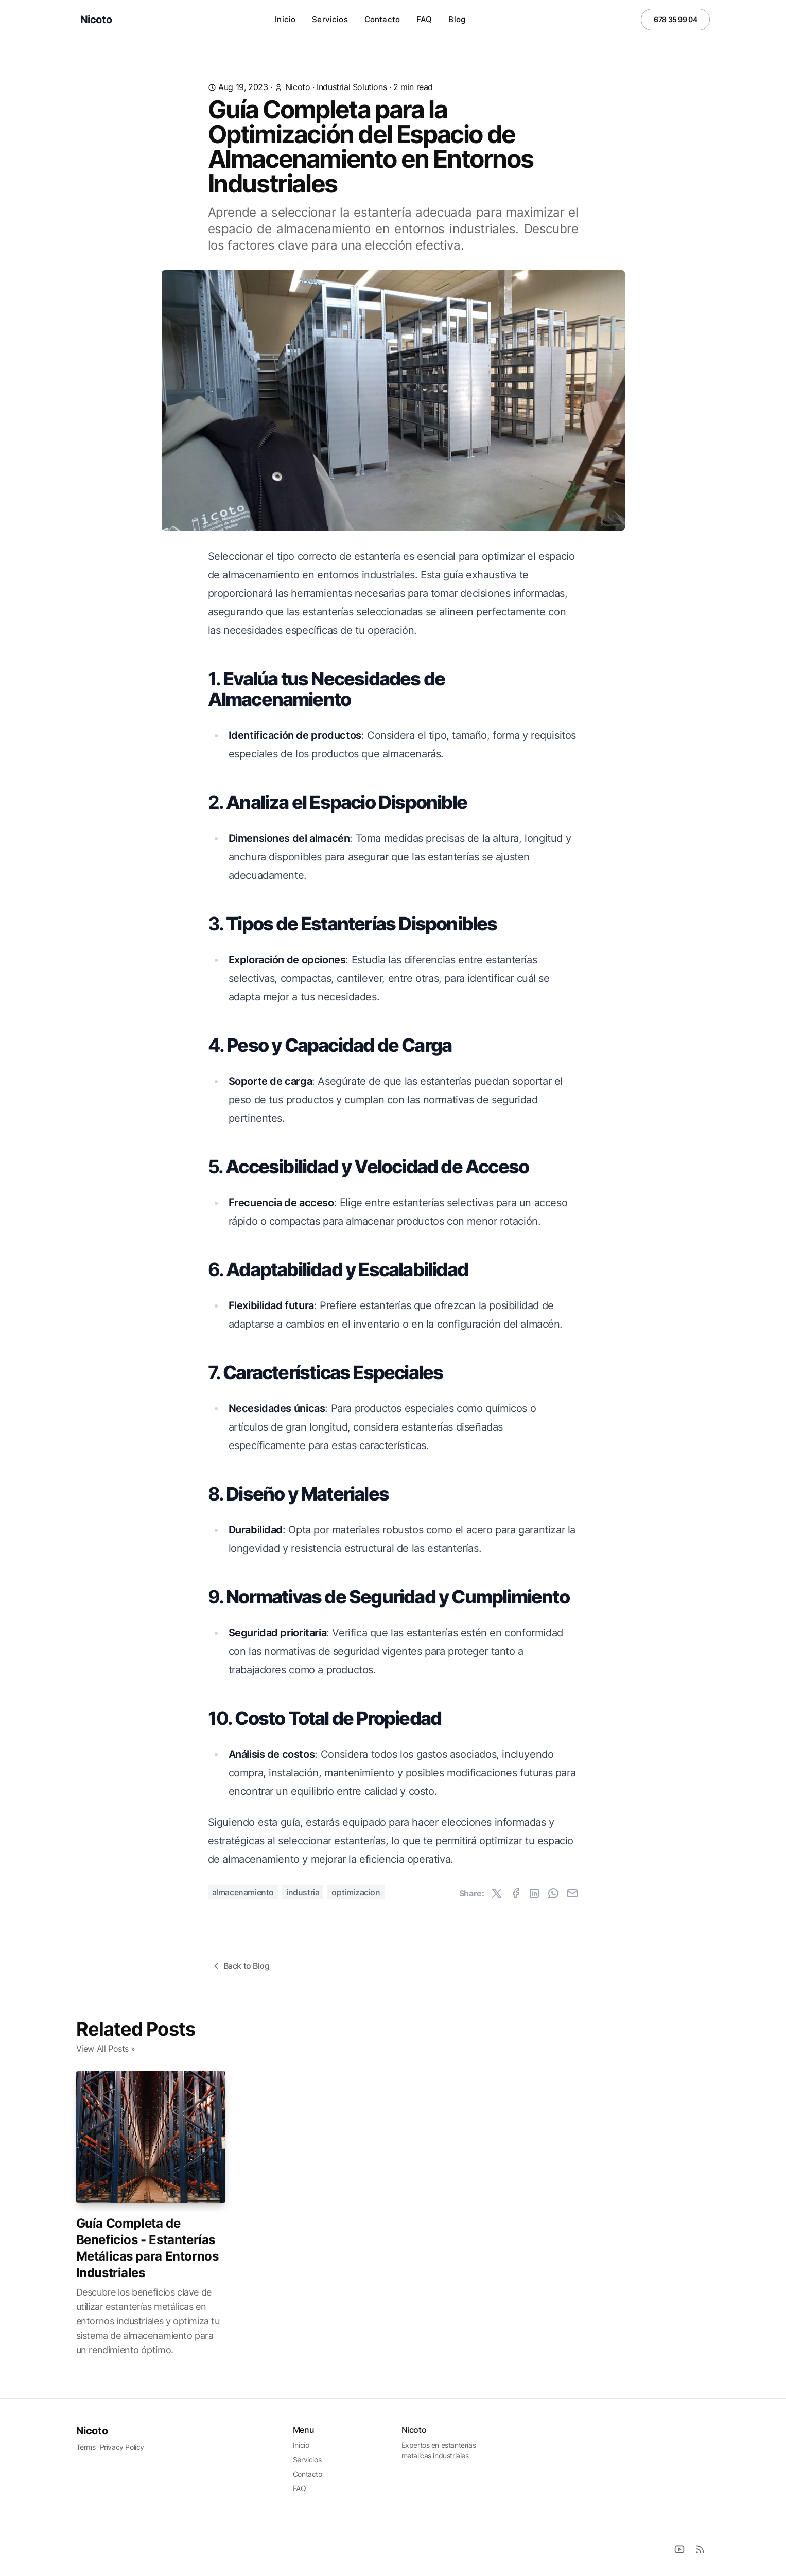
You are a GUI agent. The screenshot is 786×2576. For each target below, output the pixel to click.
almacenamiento (243, 1892)
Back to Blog (240, 1966)
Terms (86, 2447)
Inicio (285, 19)
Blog (456, 19)
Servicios (329, 19)
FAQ (424, 19)
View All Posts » (106, 2048)
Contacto (382, 19)
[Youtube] (679, 2549)
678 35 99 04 (675, 19)
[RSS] (700, 2549)
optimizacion (355, 1892)
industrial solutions (352, 87)
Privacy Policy (122, 2447)
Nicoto (92, 2431)
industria (302, 1892)
